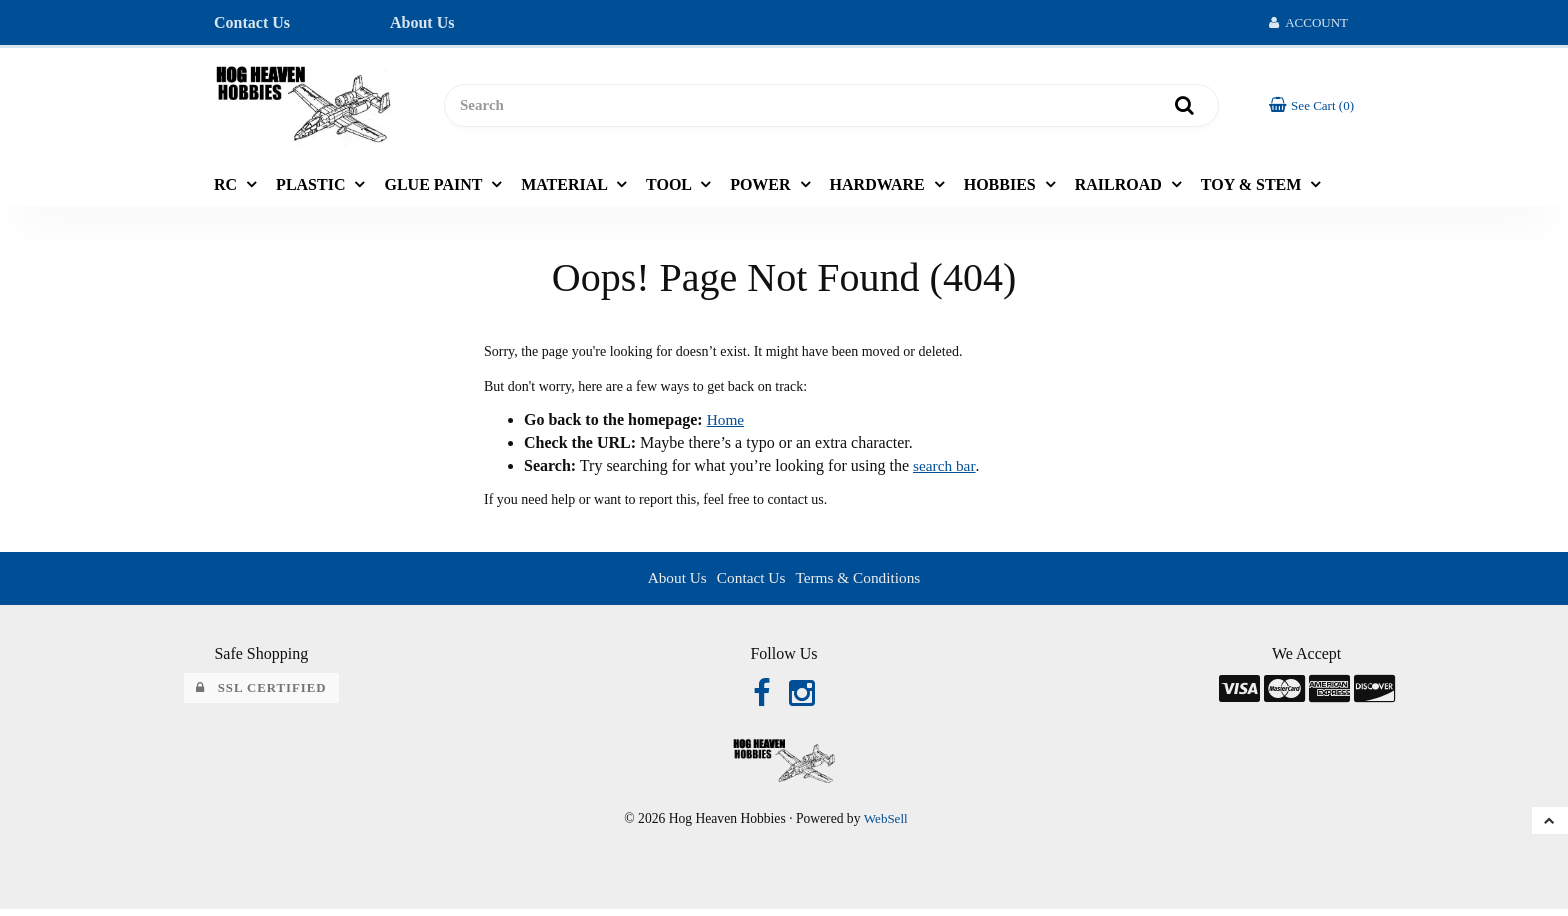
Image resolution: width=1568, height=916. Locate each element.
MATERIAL (566, 188)
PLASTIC (312, 188)
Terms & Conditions (860, 582)
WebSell (886, 824)
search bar (945, 470)
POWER (762, 188)
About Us (422, 22)
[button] (1310, 107)
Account (1308, 22)
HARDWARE (879, 188)
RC (227, 188)
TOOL (670, 188)
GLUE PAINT (435, 188)
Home (726, 424)
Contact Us (252, 22)
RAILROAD (1120, 188)
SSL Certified (261, 692)
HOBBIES (1002, 188)
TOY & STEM (1253, 188)
